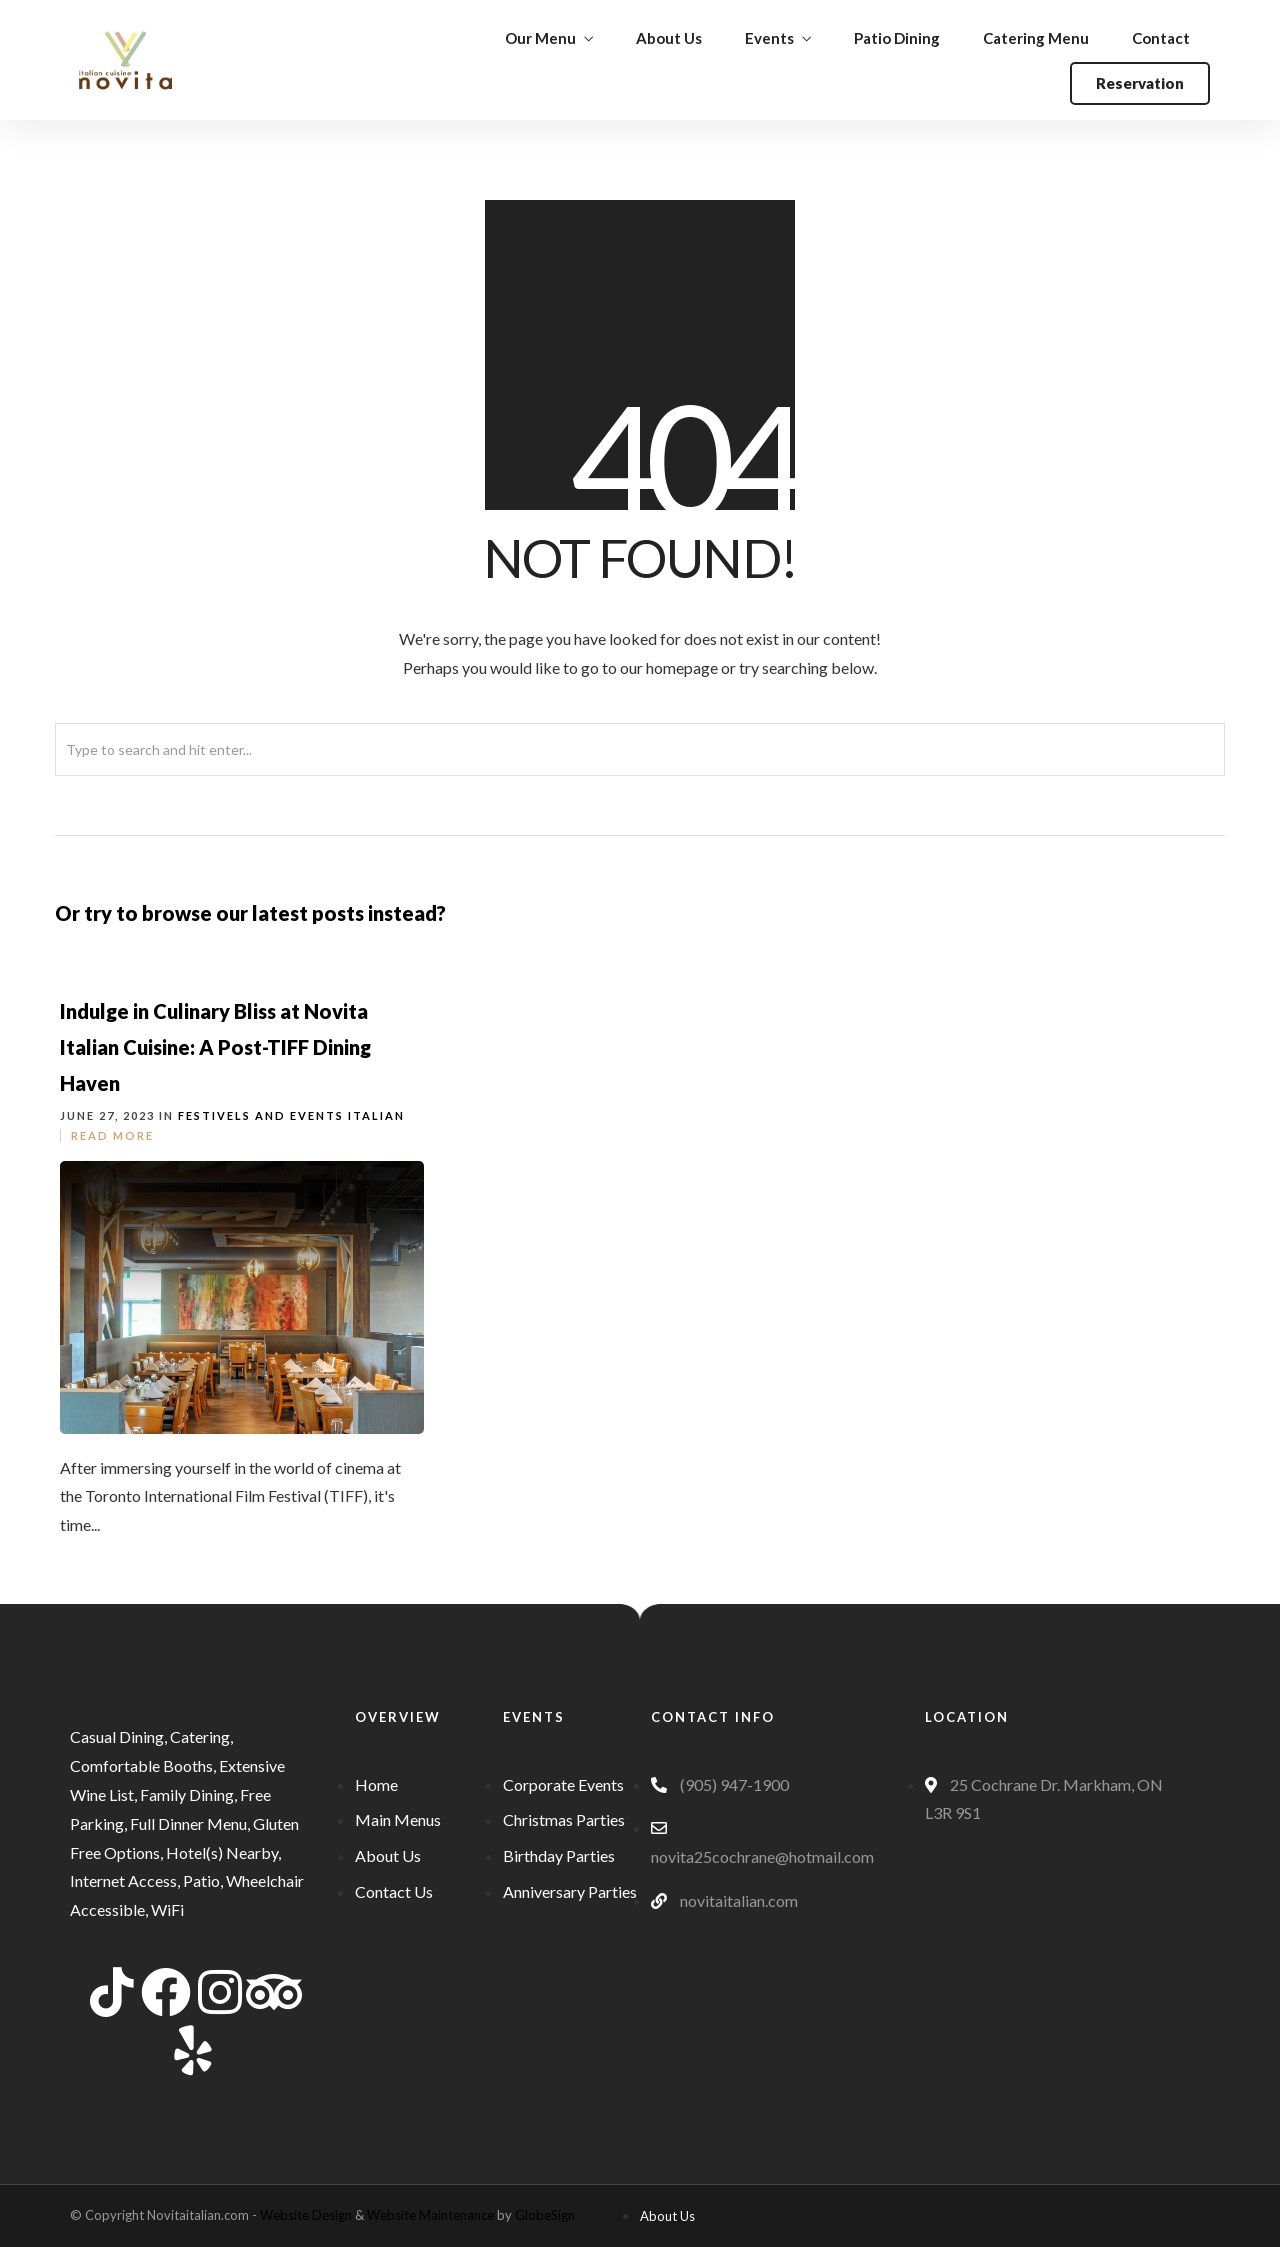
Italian (376, 1115)
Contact (1161, 38)
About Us (669, 38)
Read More (112, 1135)
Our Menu (540, 38)
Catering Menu (1036, 38)
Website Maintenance (430, 2215)
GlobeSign (545, 2215)
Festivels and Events (261, 1115)
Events (769, 38)
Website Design (306, 2215)
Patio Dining (897, 38)
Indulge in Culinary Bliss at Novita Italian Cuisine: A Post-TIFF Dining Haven (215, 1047)
